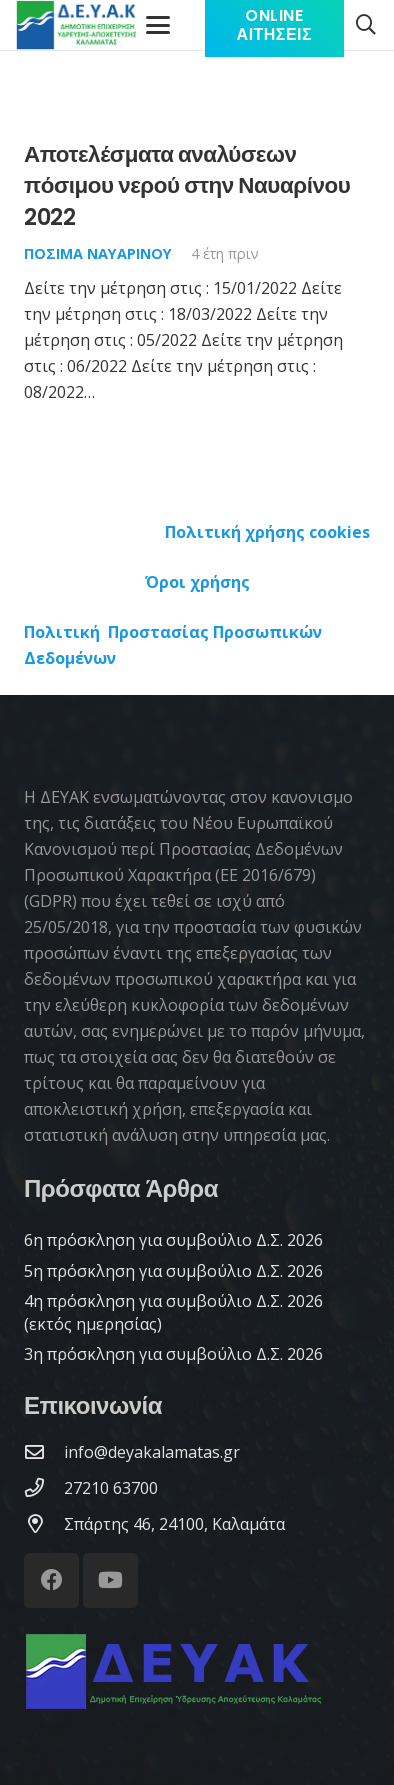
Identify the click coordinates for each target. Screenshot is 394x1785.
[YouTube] (110, 1580)
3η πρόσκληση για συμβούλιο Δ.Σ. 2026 (173, 1354)
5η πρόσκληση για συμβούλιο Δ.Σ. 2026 (173, 1271)
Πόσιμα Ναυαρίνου (98, 253)
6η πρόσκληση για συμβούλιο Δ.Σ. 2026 (173, 1240)
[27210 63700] (44, 1487)
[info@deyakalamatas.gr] (44, 1451)
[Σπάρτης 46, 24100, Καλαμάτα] (44, 1523)
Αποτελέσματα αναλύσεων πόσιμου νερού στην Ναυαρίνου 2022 (187, 185)
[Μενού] (158, 25)
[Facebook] (51, 1580)
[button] (366, 25)
